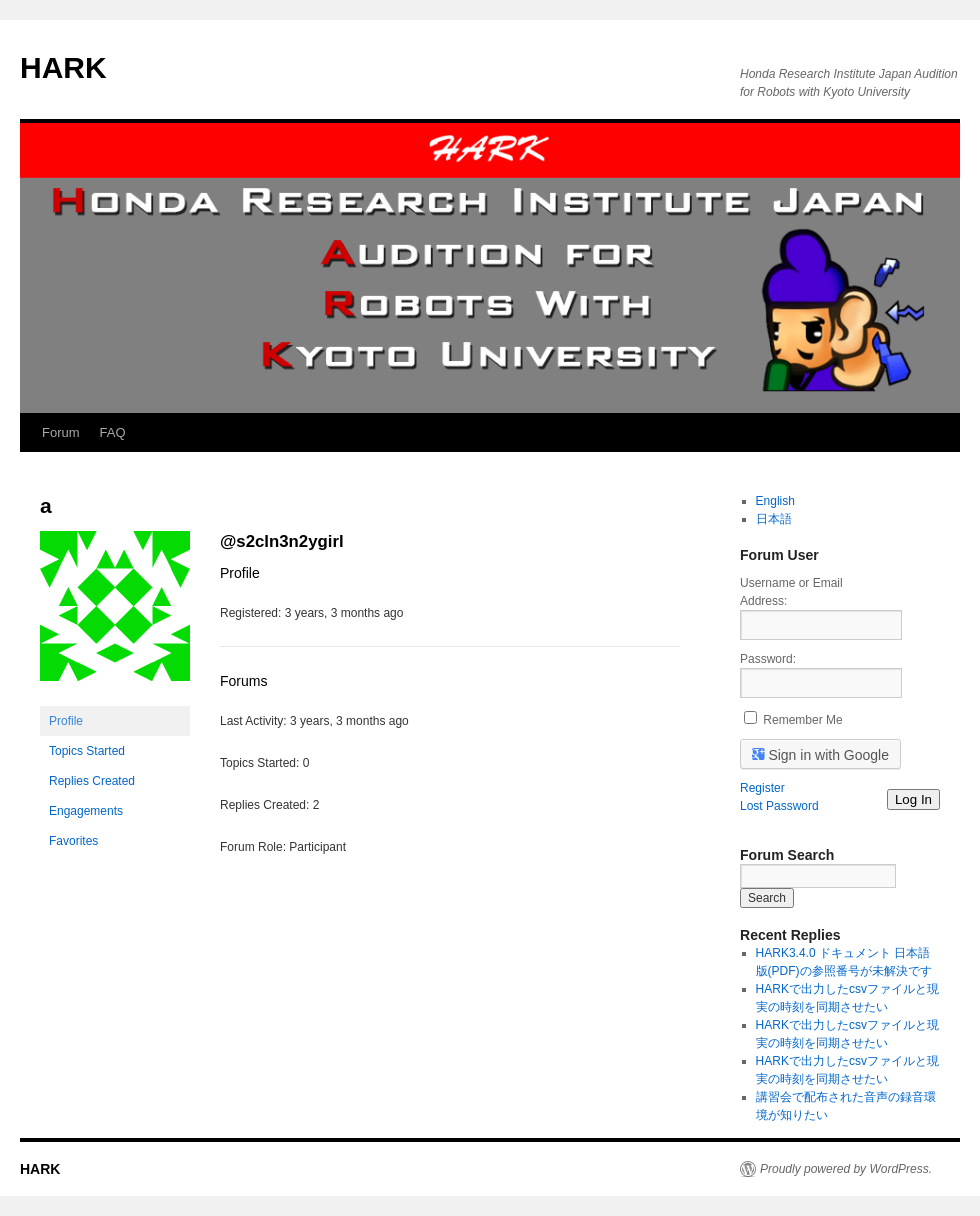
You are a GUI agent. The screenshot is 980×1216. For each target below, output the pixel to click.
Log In (913, 799)
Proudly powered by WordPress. (846, 1169)
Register (762, 788)
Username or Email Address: (791, 592)
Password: (768, 659)
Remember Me (802, 720)
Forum (61, 432)
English (775, 501)
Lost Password (779, 806)
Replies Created (92, 781)
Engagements (86, 811)
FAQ (113, 432)
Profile (66, 721)
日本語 (774, 519)
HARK (63, 67)
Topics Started (87, 751)
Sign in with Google (821, 754)
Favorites (73, 841)
